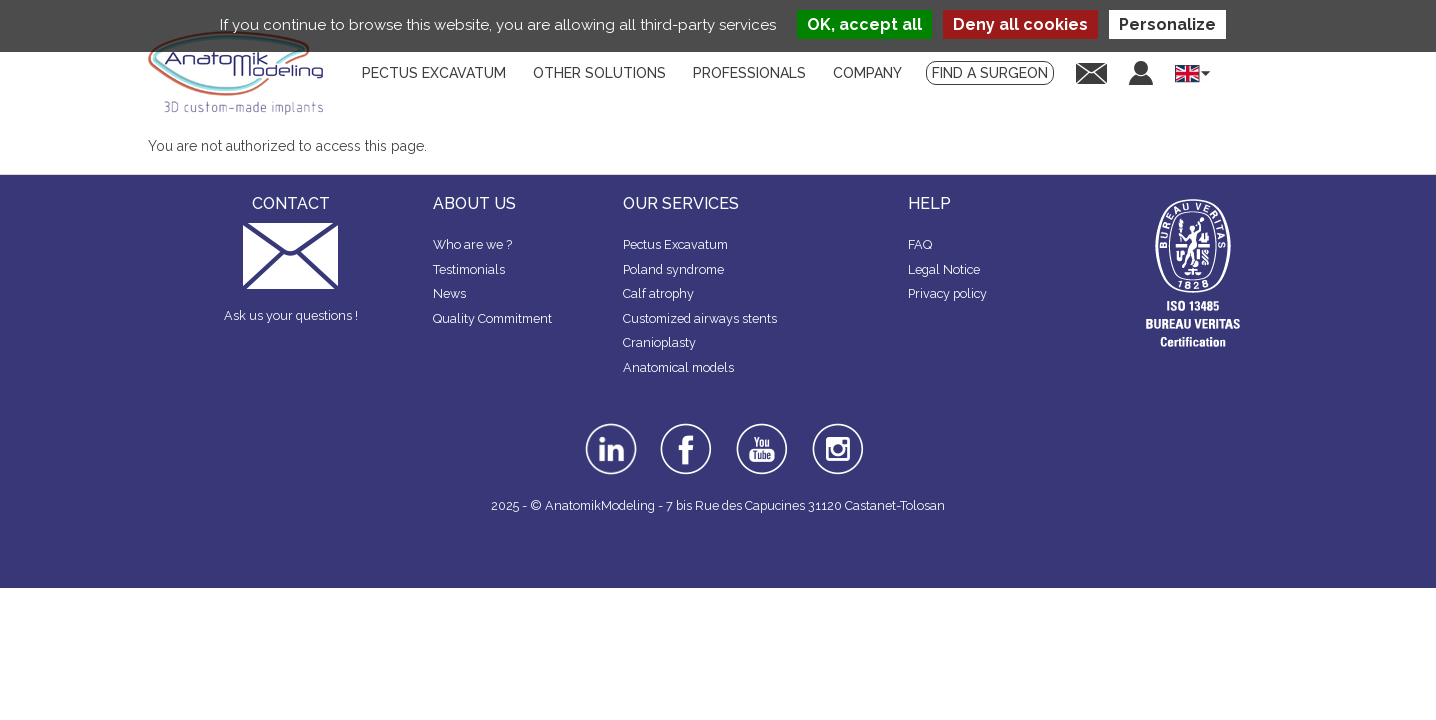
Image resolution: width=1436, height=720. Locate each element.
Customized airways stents (700, 318)
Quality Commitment (492, 318)
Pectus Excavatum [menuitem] (434, 73)
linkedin (608, 430)
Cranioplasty (659, 342)
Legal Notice (944, 269)
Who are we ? (472, 244)
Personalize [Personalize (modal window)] (1167, 24)
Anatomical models (678, 367)
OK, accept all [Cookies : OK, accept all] (864, 24)
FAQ (920, 244)
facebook (686, 430)
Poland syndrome (673, 269)
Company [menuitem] (867, 73)
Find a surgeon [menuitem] (990, 73)
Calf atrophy (658, 293)
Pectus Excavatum (675, 244)
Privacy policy (947, 293)
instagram (835, 437)
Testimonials (469, 269)
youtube (760, 430)
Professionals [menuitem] (749, 73)
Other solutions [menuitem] (599, 73)
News (449, 293)
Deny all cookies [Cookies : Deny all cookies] (1020, 24)
